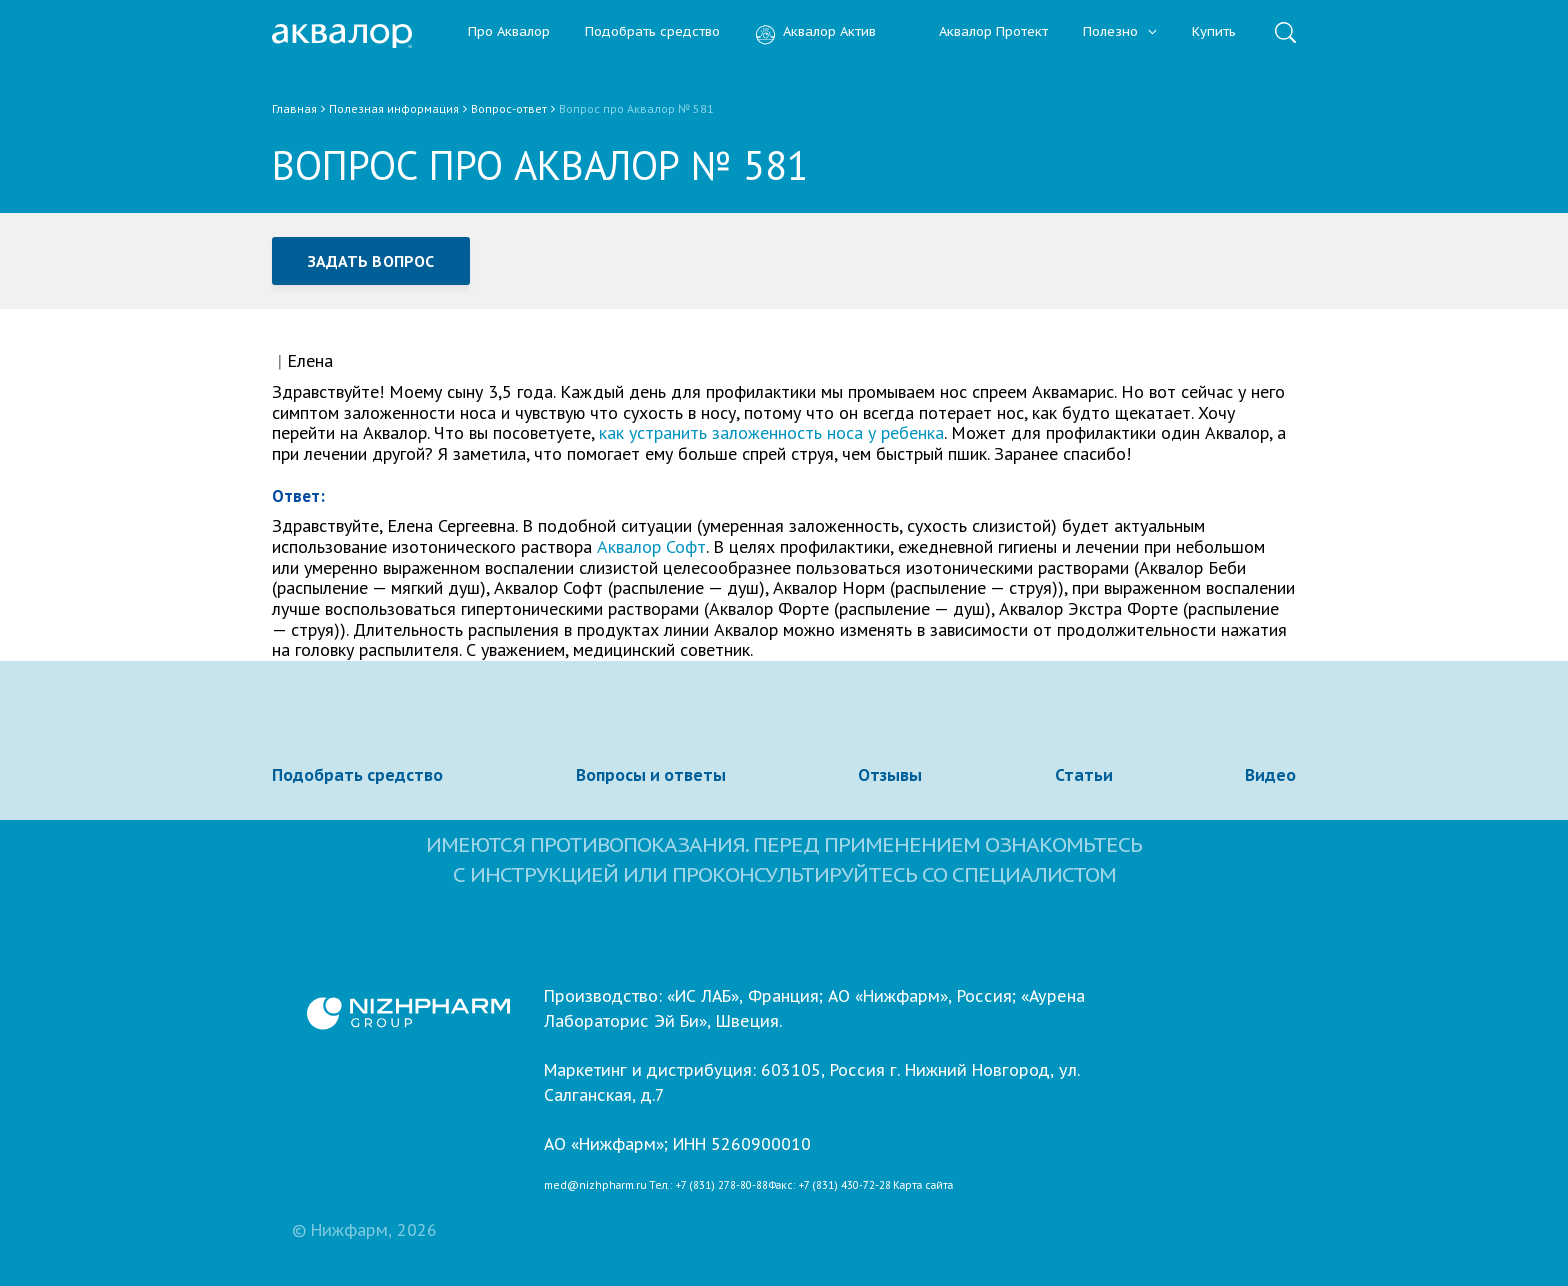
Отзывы (890, 775)
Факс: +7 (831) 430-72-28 (830, 1186)
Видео (1270, 775)
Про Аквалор (509, 32)
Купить (1214, 32)
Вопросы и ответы (651, 775)
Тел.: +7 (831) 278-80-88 (708, 1186)
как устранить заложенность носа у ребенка (771, 432)
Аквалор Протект (979, 32)
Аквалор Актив (815, 32)
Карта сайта (923, 1186)
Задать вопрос (371, 261)
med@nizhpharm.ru (595, 1186)
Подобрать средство (652, 32)
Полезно (1120, 32)
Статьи (1084, 775)
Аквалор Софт (651, 546)
